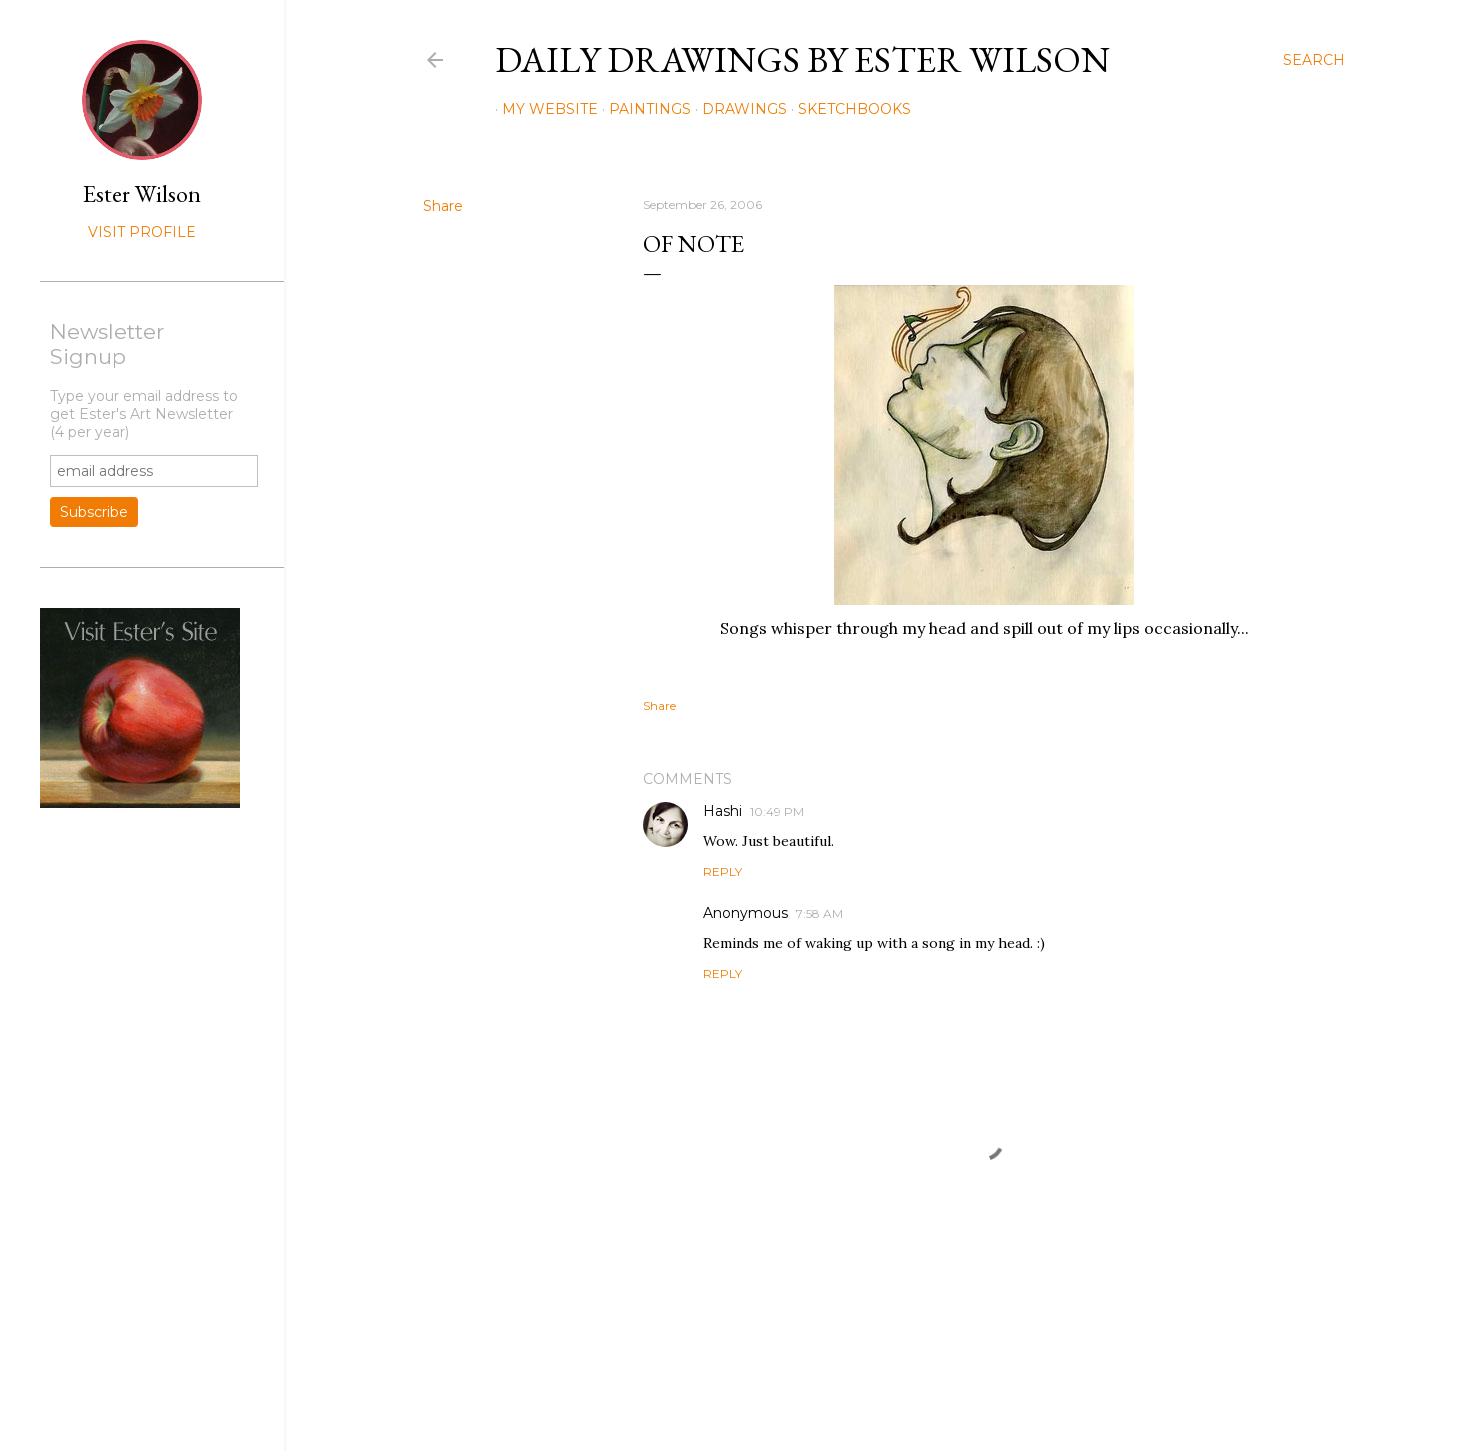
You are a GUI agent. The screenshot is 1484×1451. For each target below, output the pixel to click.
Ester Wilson (142, 193)
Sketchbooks (847, 109)
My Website (543, 109)
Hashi (722, 811)
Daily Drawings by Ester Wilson (802, 59)
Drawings (737, 109)
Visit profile (142, 232)
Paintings (643, 109)
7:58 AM (819, 913)
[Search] (1314, 60)
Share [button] (443, 206)
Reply (722, 871)
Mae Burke (937, 1393)
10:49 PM (777, 811)
